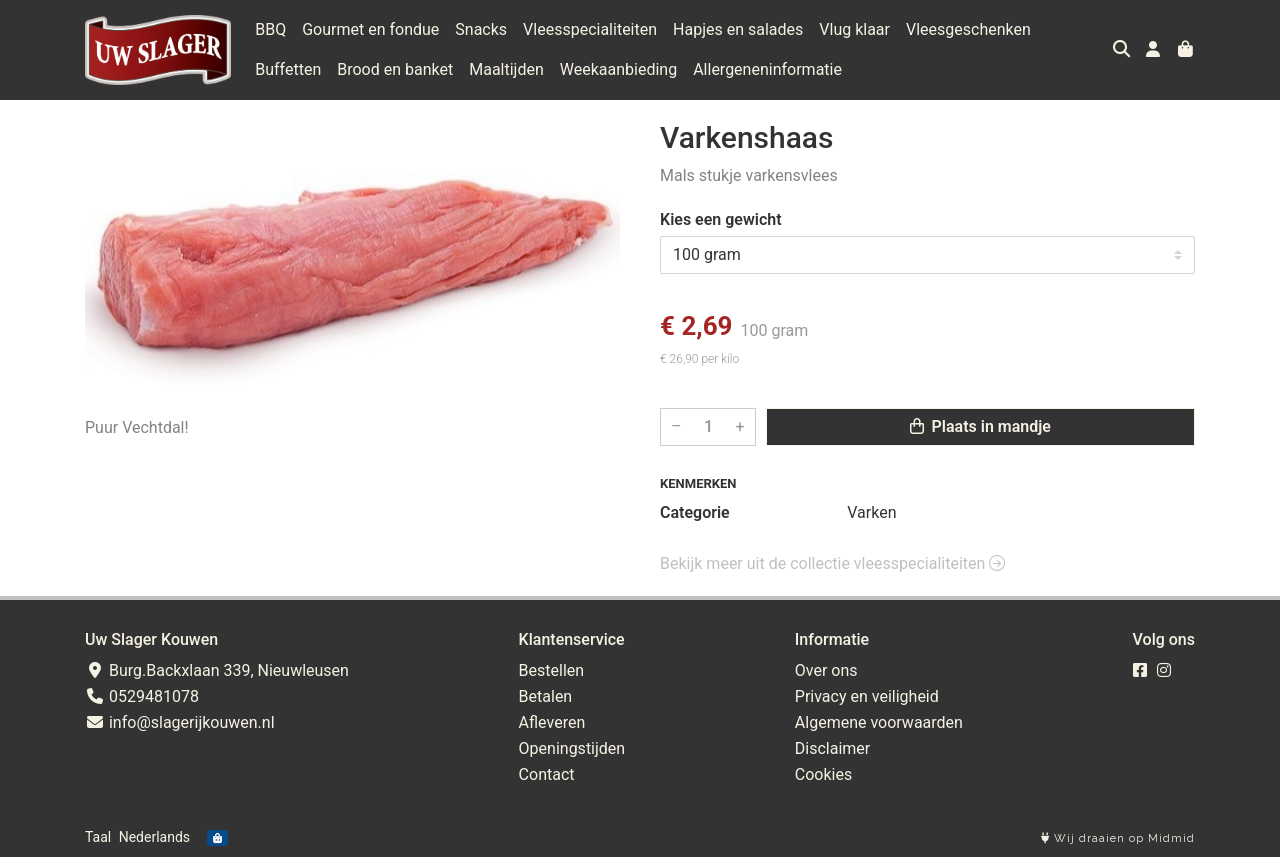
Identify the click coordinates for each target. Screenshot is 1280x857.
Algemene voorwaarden (879, 722)
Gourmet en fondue (370, 29)
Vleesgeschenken (968, 29)
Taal (98, 837)
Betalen (546, 696)
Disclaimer (832, 748)
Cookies (823, 774)
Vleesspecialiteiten (590, 29)
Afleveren (552, 722)
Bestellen (552, 670)
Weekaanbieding (618, 69)
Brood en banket (395, 69)
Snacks (481, 29)
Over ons (826, 670)
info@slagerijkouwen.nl (180, 722)
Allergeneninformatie (767, 69)
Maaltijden (506, 69)
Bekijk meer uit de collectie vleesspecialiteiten (832, 563)
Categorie (695, 512)
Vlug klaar (854, 29)
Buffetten (288, 69)
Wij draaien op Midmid (1118, 838)
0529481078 (142, 696)
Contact (547, 774)
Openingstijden (572, 748)
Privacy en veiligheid (867, 696)
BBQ (270, 29)
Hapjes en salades (738, 29)
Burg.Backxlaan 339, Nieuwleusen (217, 670)
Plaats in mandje (980, 426)
